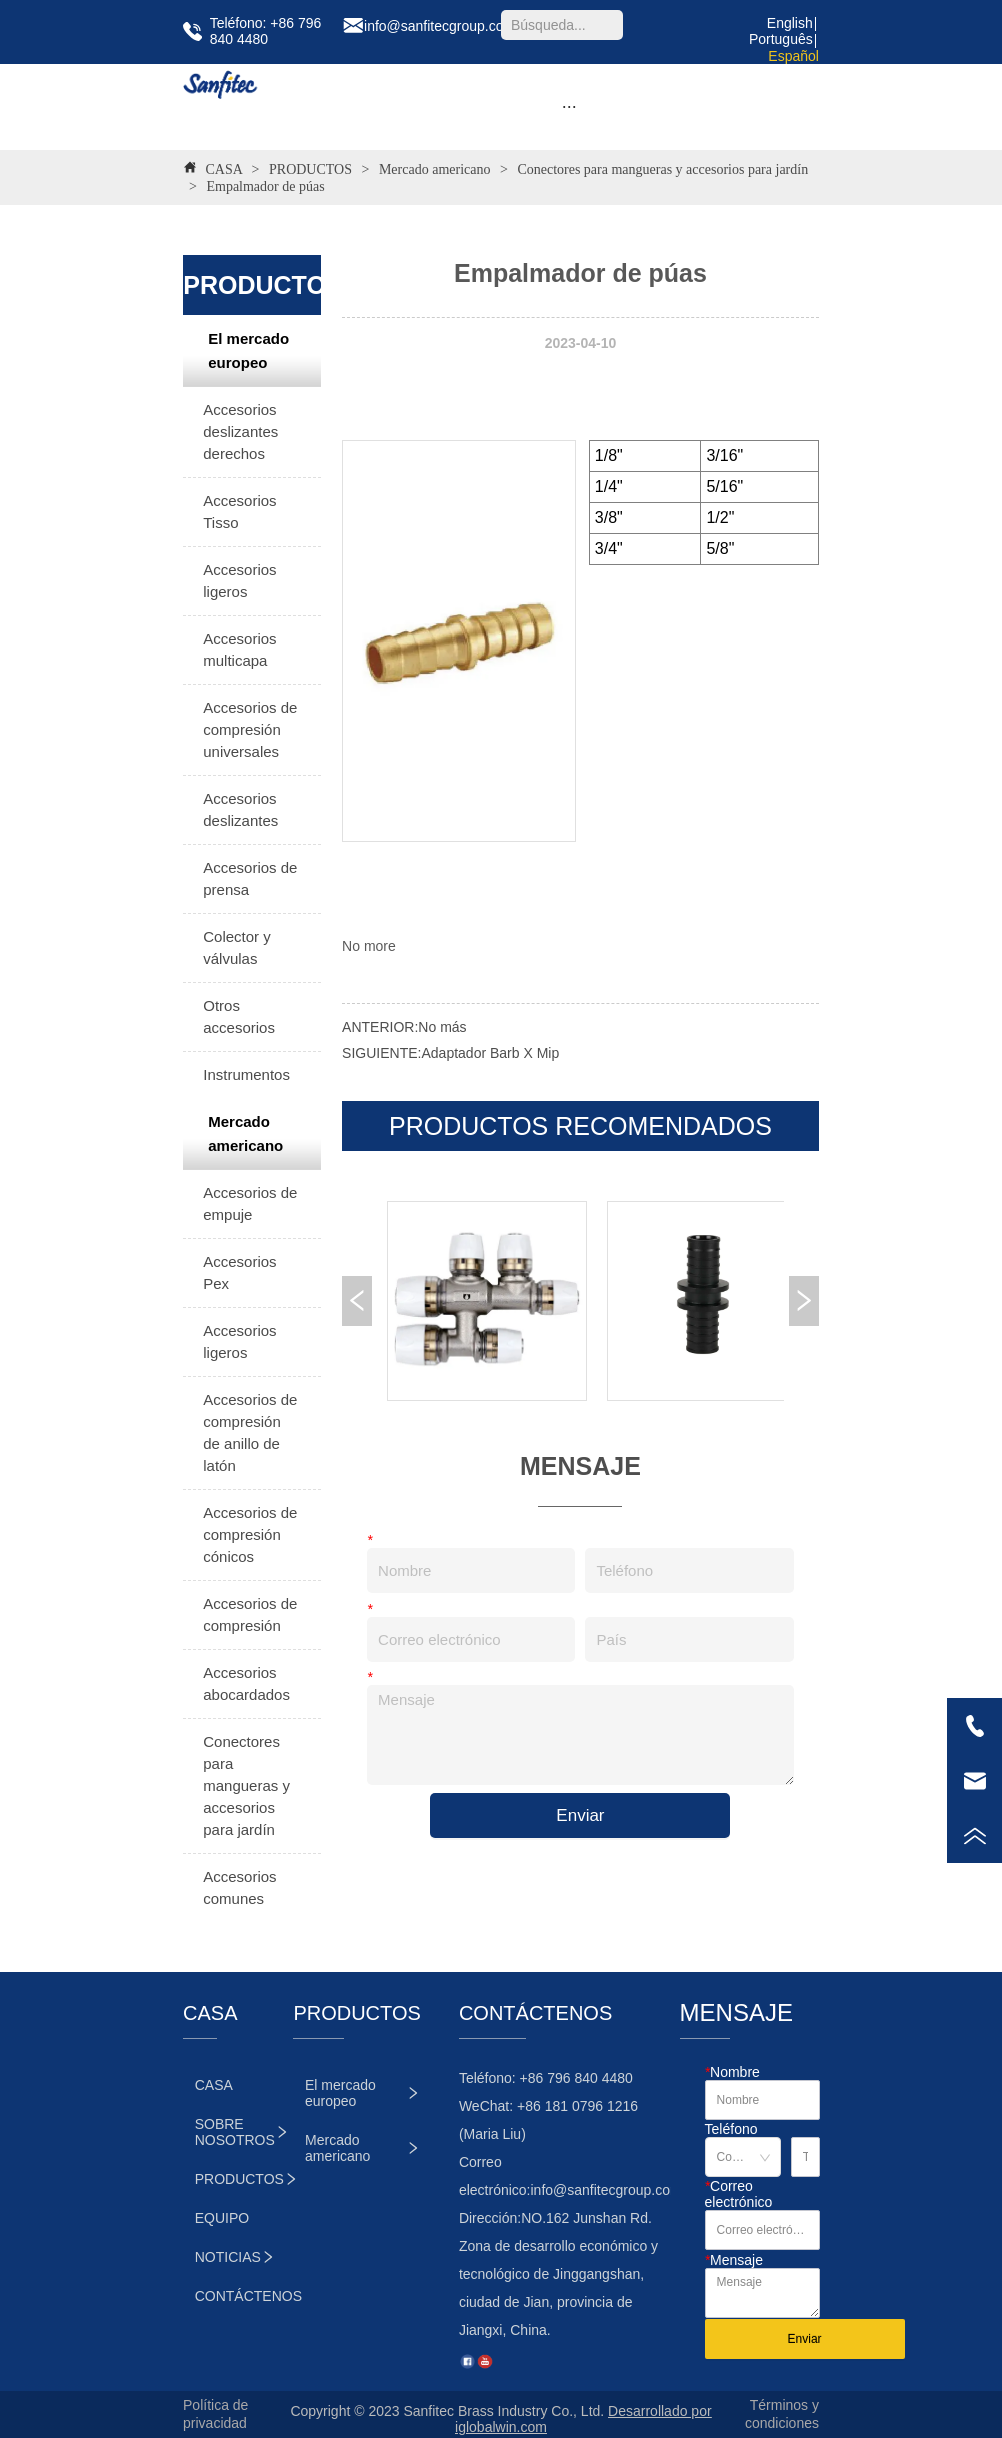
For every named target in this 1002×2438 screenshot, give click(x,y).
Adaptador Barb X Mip (490, 1053)
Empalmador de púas (264, 186)
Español (793, 56)
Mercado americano (434, 169)
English (790, 23)
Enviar (580, 1815)
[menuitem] (569, 107)
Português (781, 39)
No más (442, 1027)
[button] (569, 106)
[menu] (569, 107)
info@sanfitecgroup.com (605, 2190)
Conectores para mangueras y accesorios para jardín (661, 169)
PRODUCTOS (311, 169)
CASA (224, 169)
